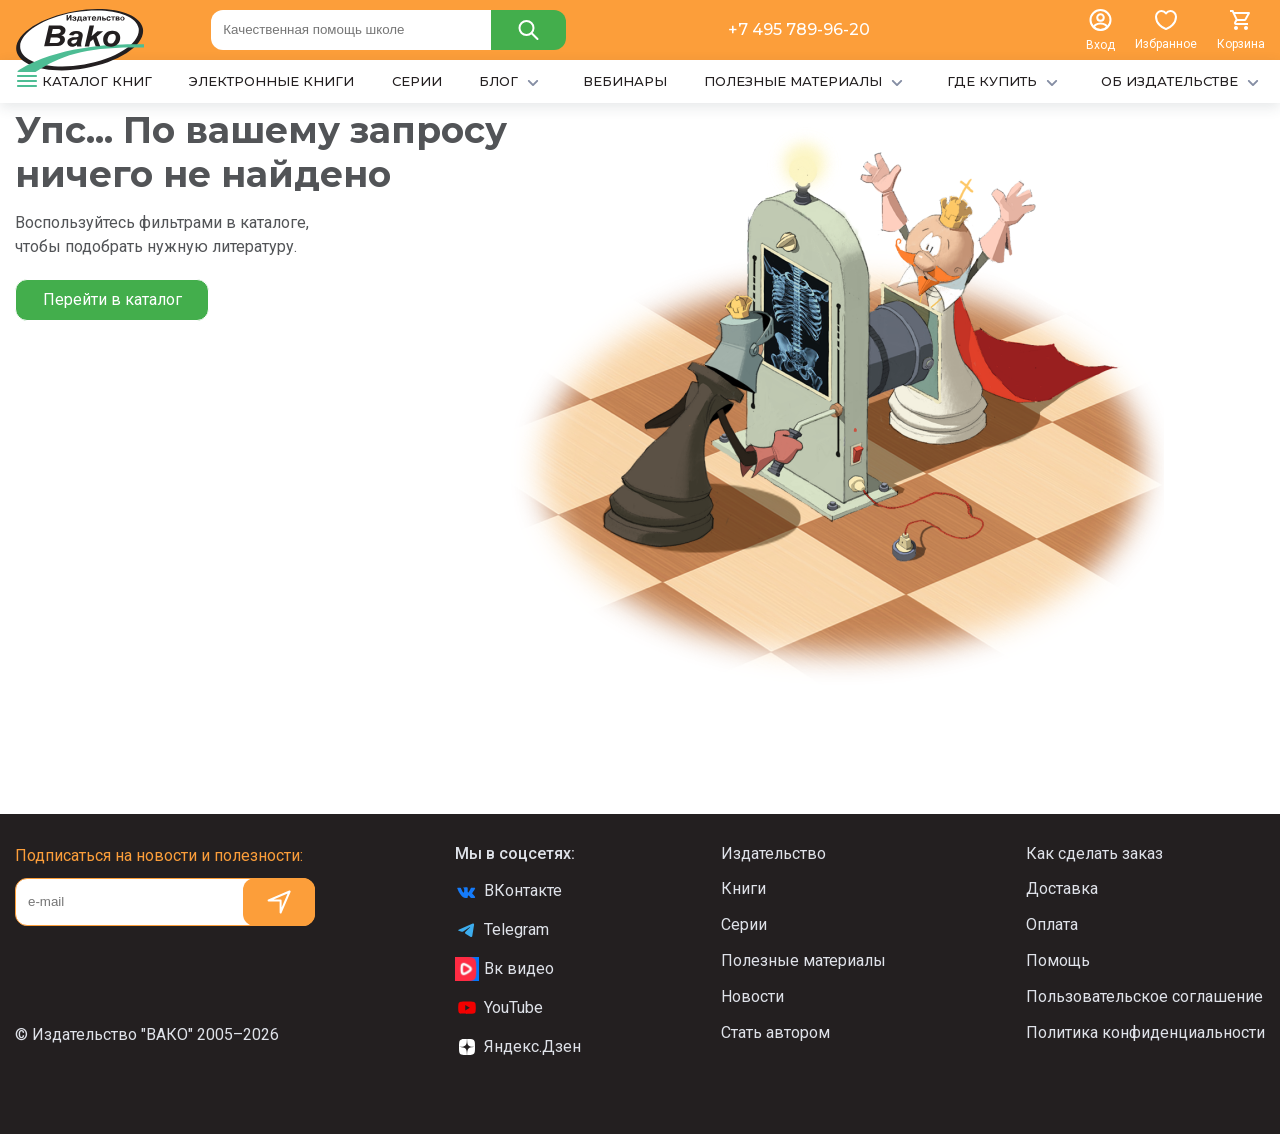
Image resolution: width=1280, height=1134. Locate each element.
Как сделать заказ (1094, 853)
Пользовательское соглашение (1144, 996)
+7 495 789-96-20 (799, 29)
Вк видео (504, 969)
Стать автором (775, 1032)
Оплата (1052, 924)
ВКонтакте (508, 891)
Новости (752, 996)
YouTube (499, 1008)
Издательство (773, 853)
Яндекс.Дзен (518, 1047)
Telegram (502, 930)
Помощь (1058, 960)
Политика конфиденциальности (1145, 1032)
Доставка (1062, 888)
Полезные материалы (803, 960)
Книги (743, 888)
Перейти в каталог (112, 299)
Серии (744, 924)
